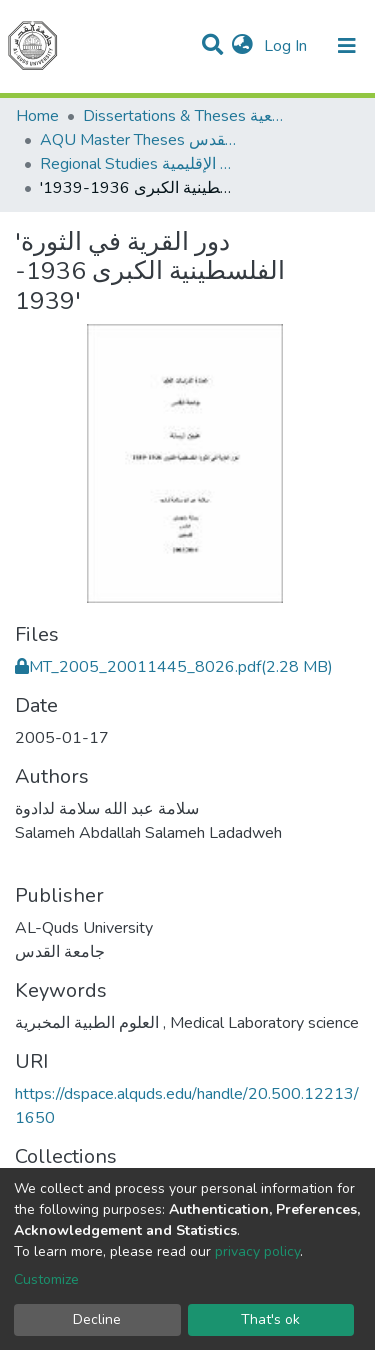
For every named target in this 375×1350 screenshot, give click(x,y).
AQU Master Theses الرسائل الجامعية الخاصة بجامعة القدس (140, 140)
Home (37, 116)
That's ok (270, 1319)
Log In (287, 46)
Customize (46, 1279)
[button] (242, 46)
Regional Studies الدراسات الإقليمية (140, 164)
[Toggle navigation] (347, 46)
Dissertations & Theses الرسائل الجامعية (183, 116)
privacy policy (257, 1251)
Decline (97, 1319)
